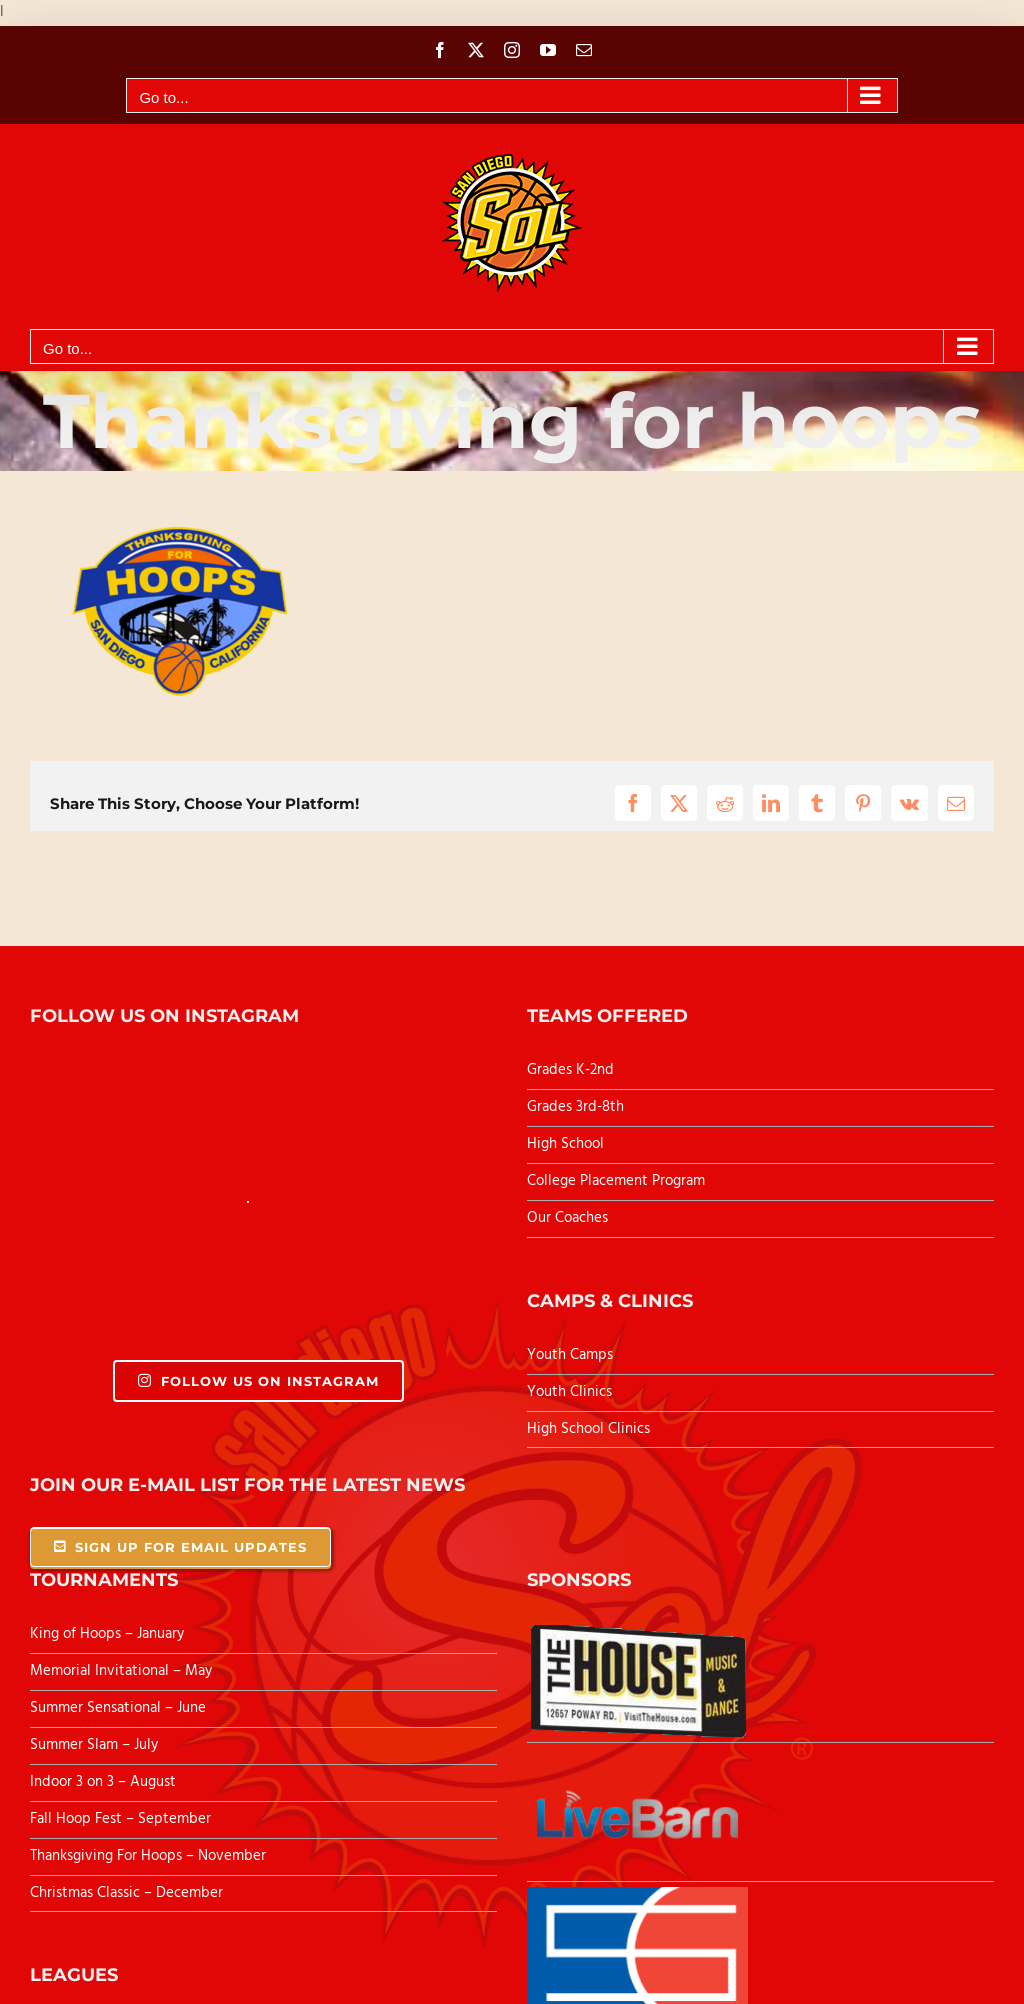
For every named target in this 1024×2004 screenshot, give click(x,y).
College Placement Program (616, 1181)
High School (565, 1144)
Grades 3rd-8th (575, 1107)
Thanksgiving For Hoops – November (148, 1856)
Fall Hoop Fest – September (122, 1819)
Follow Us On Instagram (258, 1381)
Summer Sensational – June (120, 1708)
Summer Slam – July (96, 1745)
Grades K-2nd (570, 1070)
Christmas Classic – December (126, 1893)
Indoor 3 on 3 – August (103, 1782)
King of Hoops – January (107, 1634)
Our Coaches (567, 1218)
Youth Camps (570, 1355)
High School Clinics (588, 1429)
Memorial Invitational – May (121, 1671)
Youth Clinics (569, 1392)
